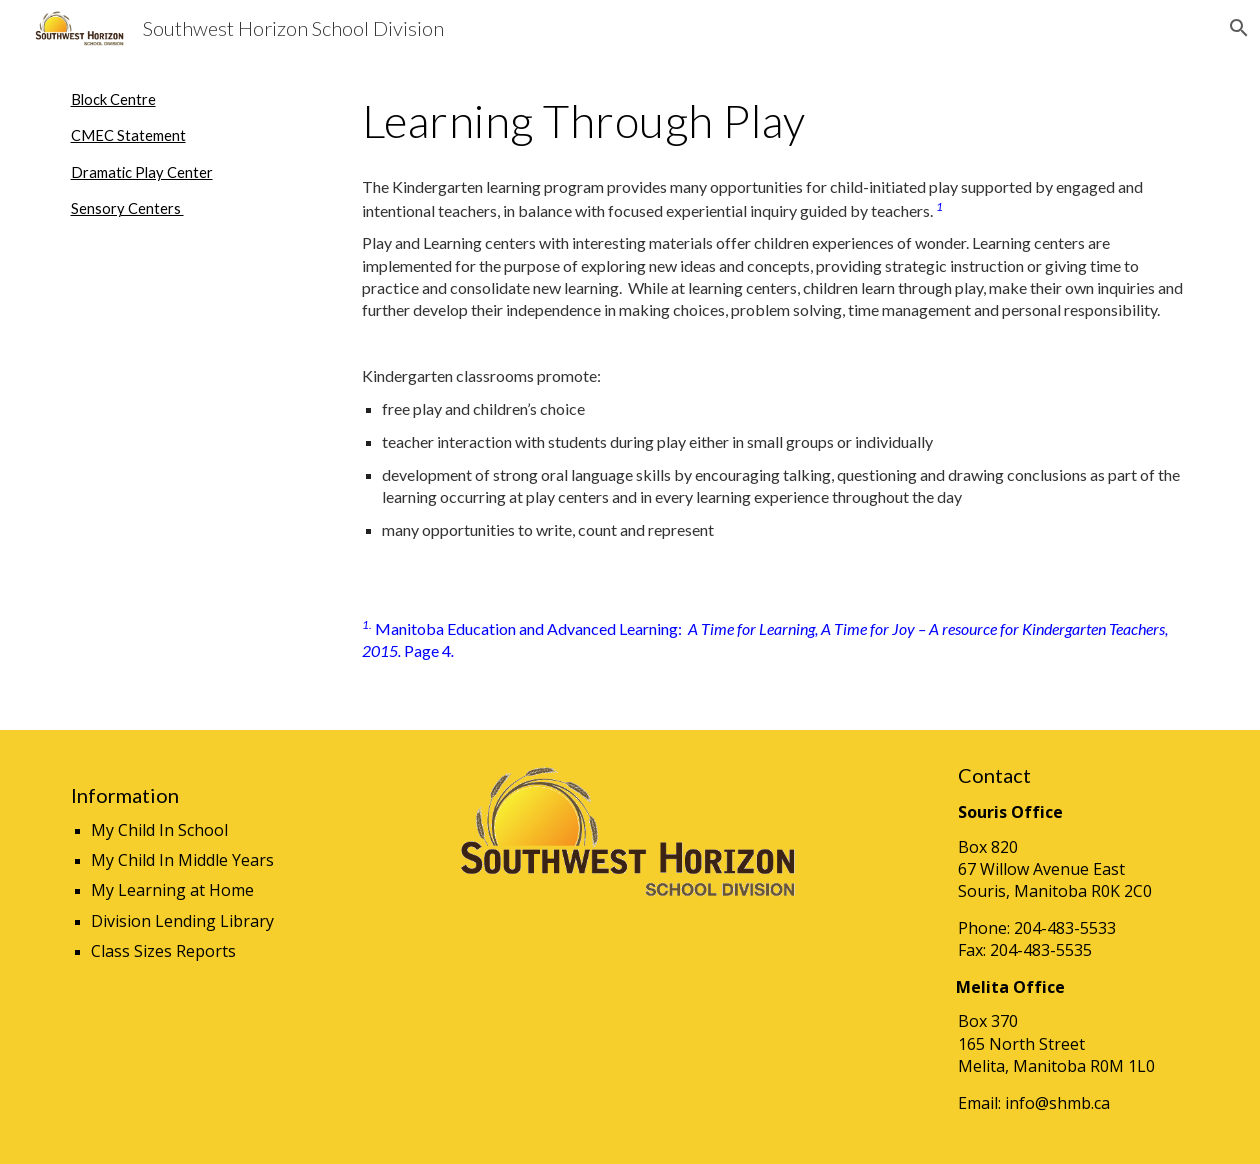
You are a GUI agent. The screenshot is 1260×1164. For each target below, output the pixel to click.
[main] (194, 155)
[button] (1236, 28)
